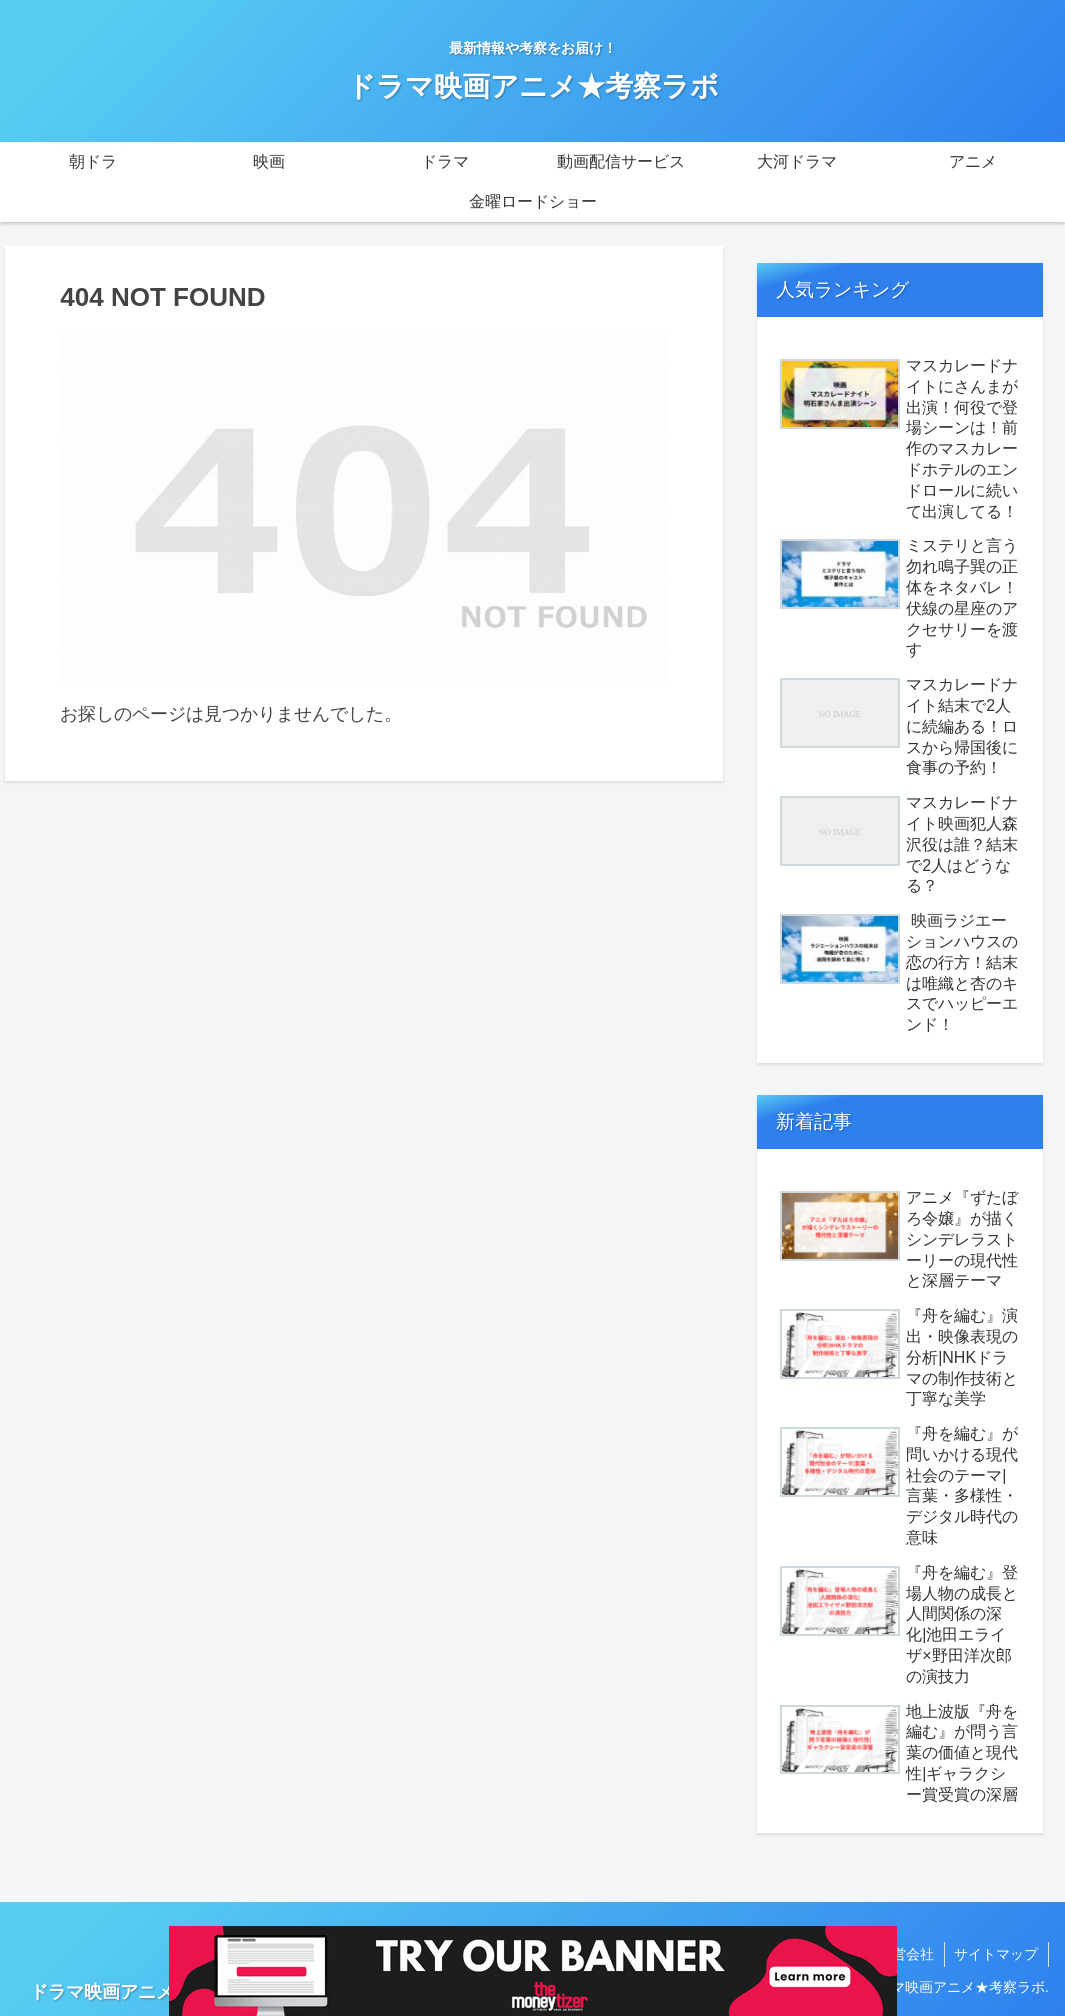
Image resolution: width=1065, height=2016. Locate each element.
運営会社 (905, 1954)
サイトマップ (996, 1954)
